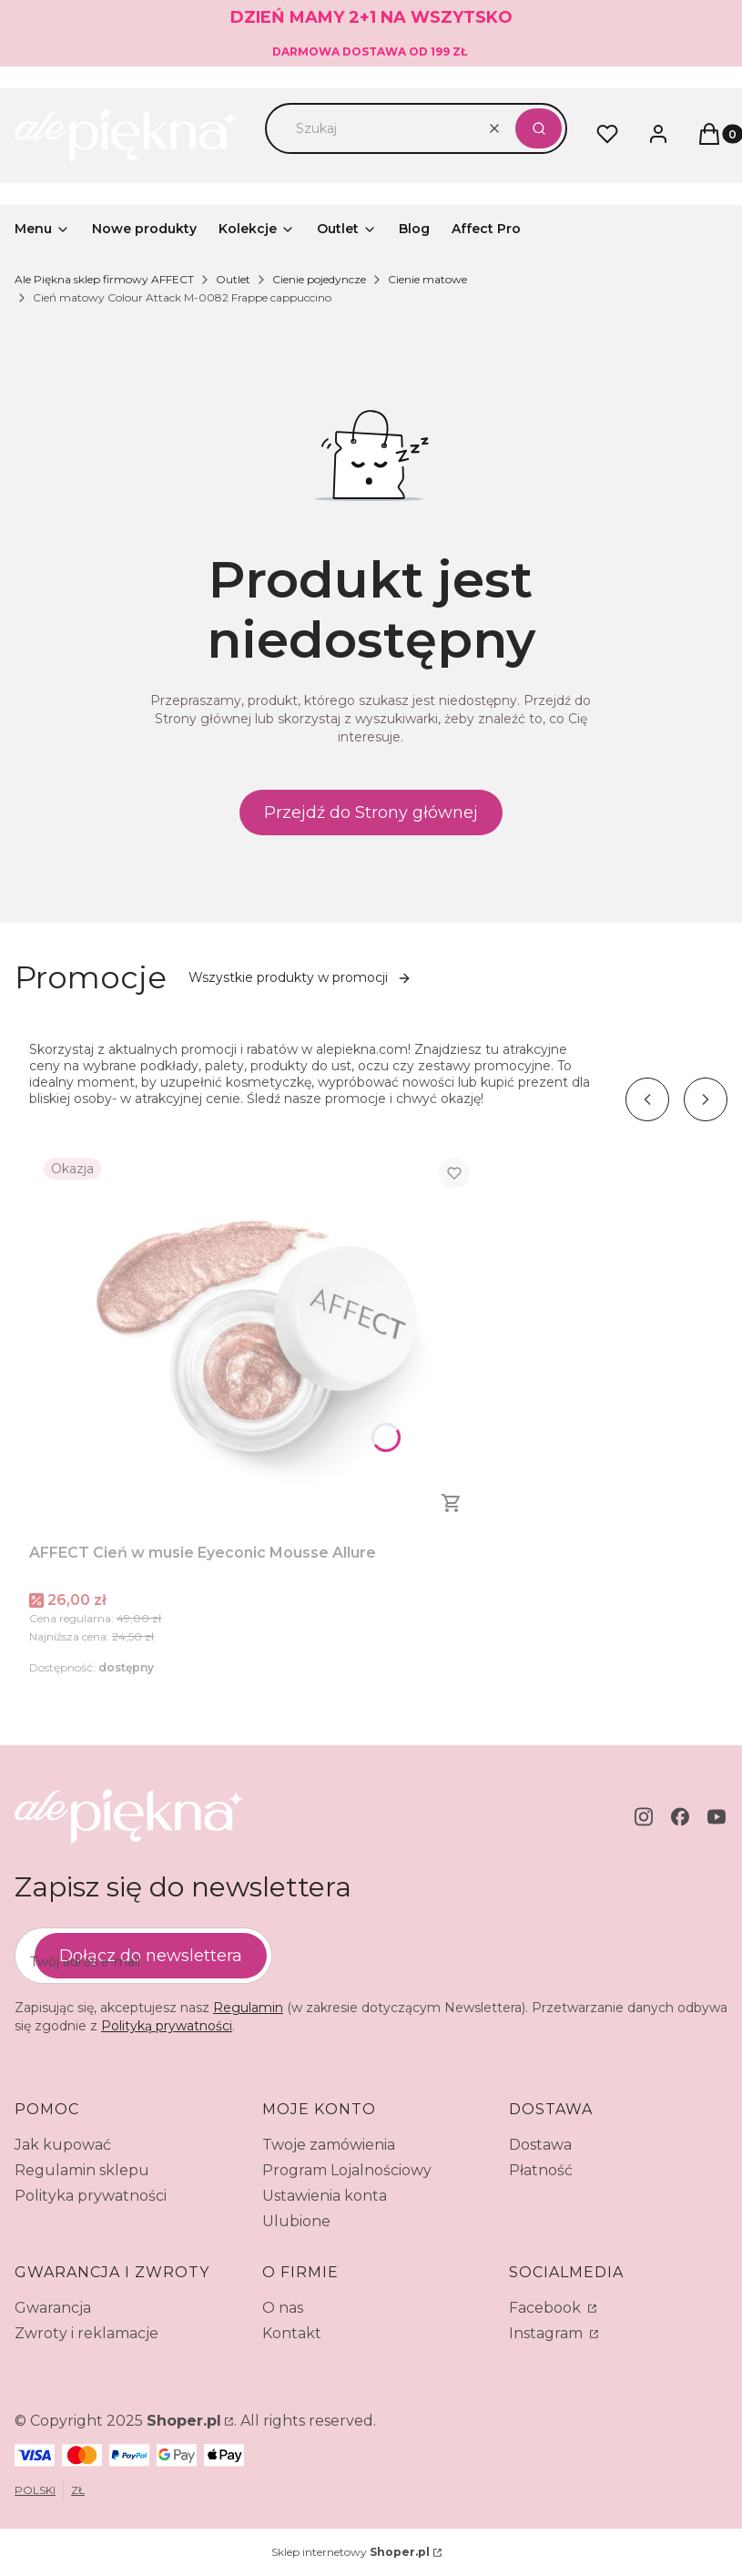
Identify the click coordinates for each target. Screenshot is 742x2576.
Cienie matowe (427, 279)
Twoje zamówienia (328, 2144)
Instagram (547, 2333)
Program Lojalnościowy (347, 2170)
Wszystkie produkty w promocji (300, 977)
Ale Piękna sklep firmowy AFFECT (104, 279)
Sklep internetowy (350, 2552)
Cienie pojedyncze (319, 279)
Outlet (233, 279)
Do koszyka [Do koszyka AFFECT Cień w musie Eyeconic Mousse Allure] (451, 1503)
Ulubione (296, 2221)
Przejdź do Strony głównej (371, 812)
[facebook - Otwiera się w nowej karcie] (680, 1816)
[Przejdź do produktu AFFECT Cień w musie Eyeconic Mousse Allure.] (256, 1339)
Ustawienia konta (324, 2195)
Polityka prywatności (91, 2195)
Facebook (546, 2307)
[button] (538, 128)
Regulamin (248, 2007)
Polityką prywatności (166, 2026)
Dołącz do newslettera (150, 1956)
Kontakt (291, 2333)
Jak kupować (63, 2144)
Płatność (541, 2170)
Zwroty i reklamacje (86, 2333)
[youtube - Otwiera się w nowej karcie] (716, 1816)
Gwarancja (53, 2307)
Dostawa (540, 2144)
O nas (282, 2307)
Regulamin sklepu (82, 2170)
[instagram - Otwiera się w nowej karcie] (644, 1816)
